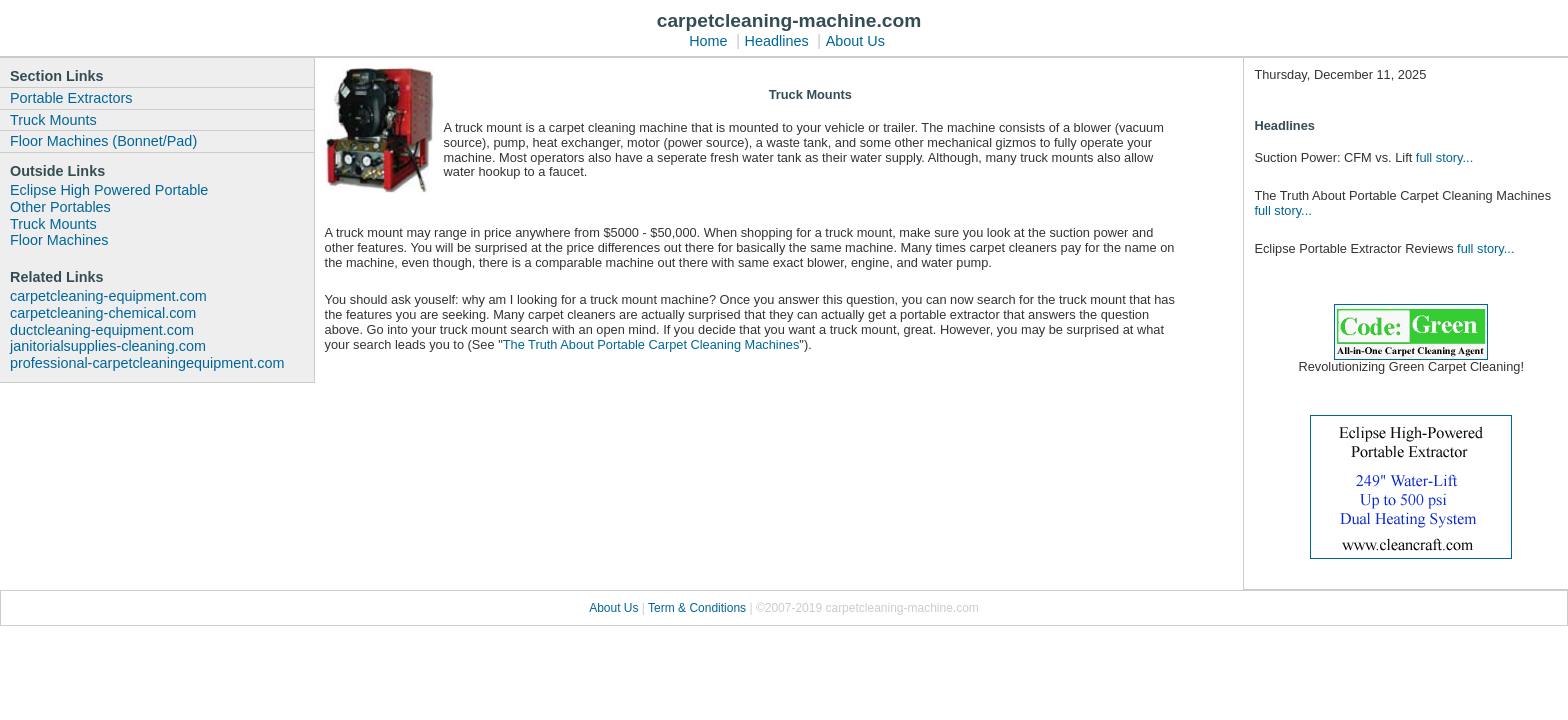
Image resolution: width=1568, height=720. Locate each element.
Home (708, 41)
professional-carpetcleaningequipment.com (147, 363)
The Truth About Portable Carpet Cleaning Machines (651, 344)
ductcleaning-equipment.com (102, 330)
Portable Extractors (71, 98)
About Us (855, 41)
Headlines (777, 41)
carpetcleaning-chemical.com (103, 313)
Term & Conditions (698, 608)
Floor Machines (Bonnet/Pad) (103, 141)
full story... (1444, 157)
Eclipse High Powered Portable (109, 190)
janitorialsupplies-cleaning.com (108, 346)
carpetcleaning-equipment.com (108, 296)
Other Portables (60, 207)
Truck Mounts (53, 120)
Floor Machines (59, 240)
